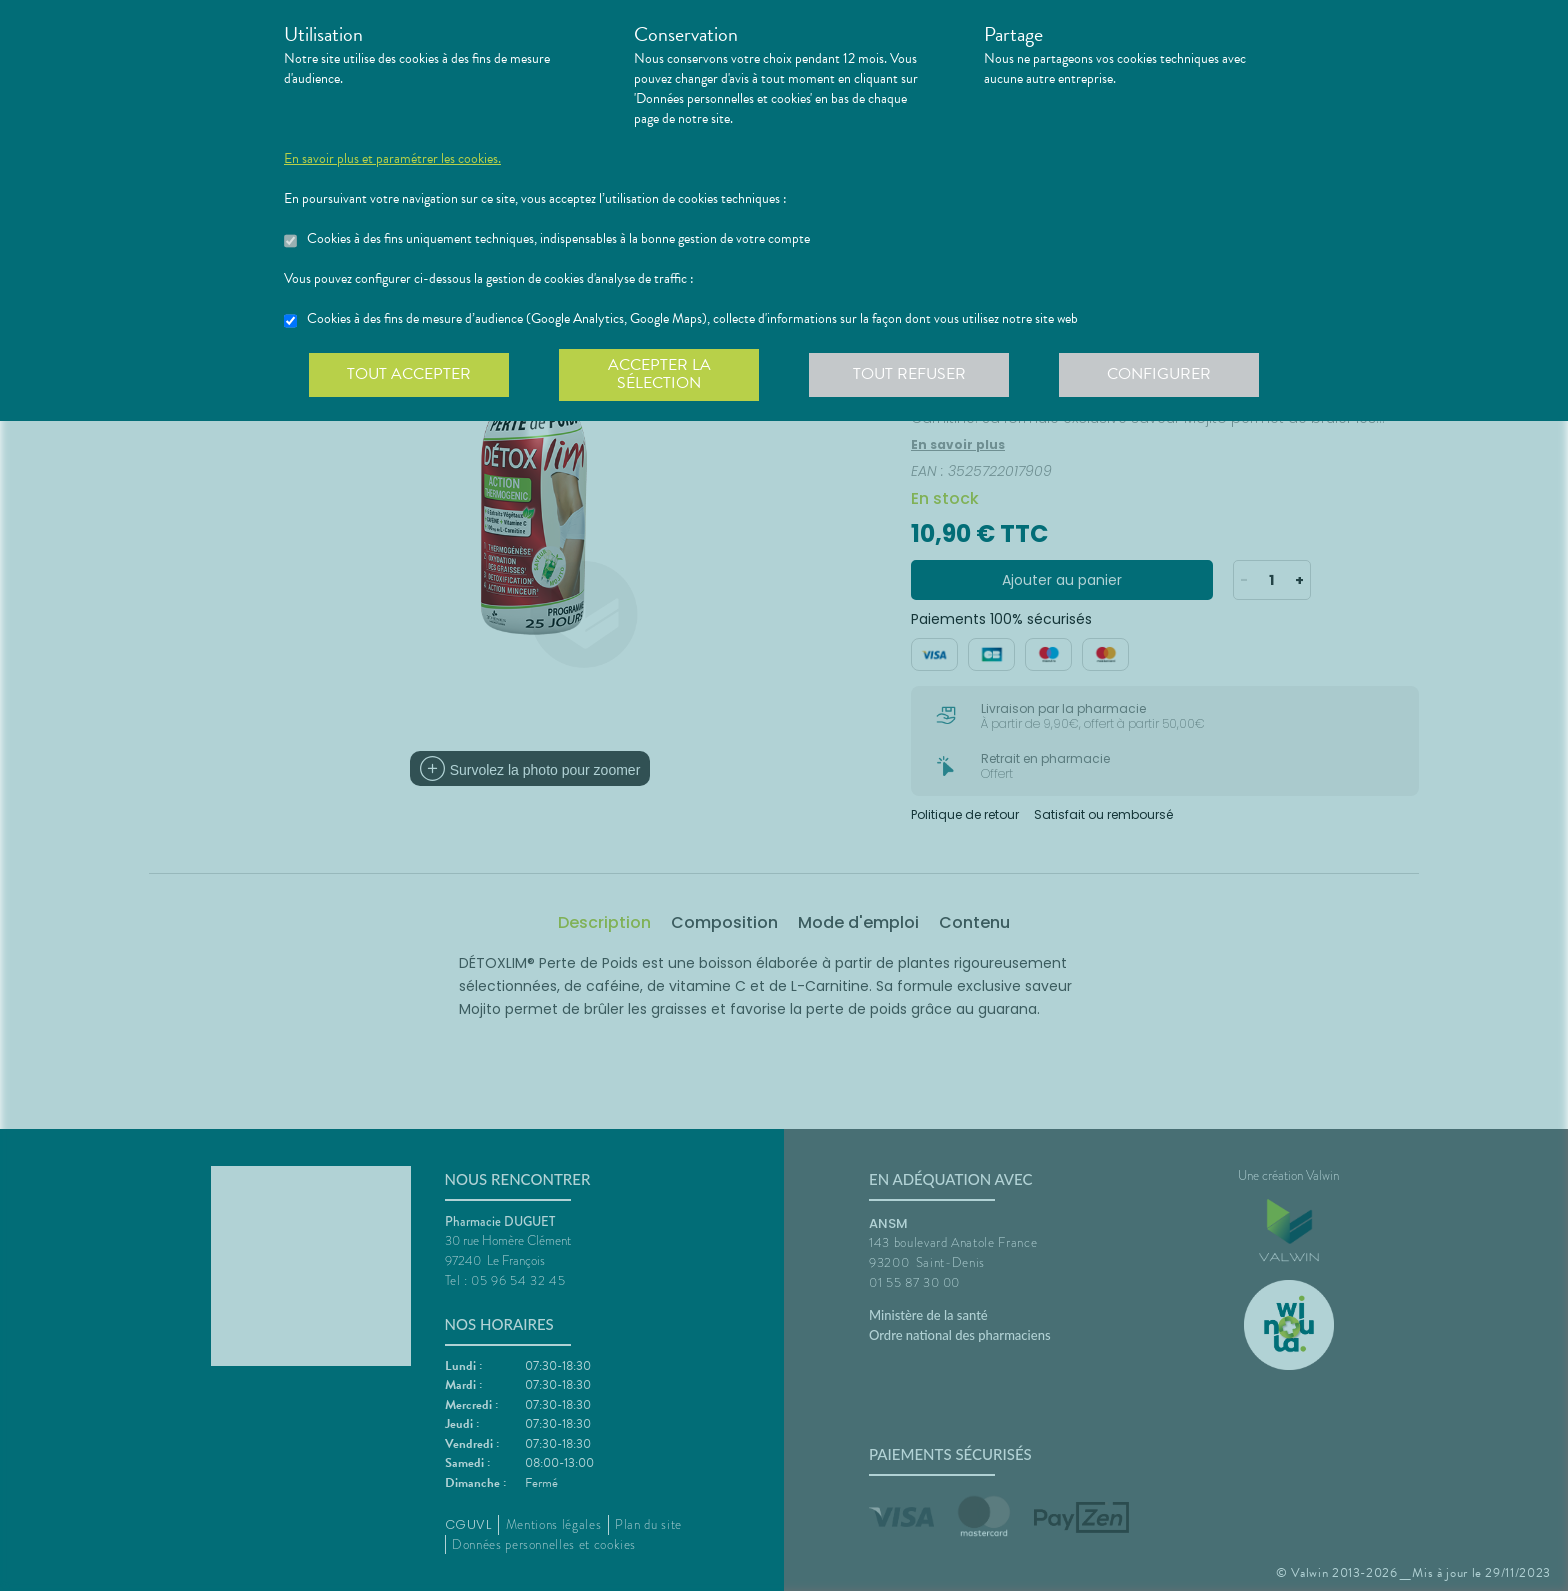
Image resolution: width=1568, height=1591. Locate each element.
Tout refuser (909, 374)
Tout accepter (409, 374)
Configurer (1159, 374)
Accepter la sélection (659, 374)
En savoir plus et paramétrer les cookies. (392, 159)
